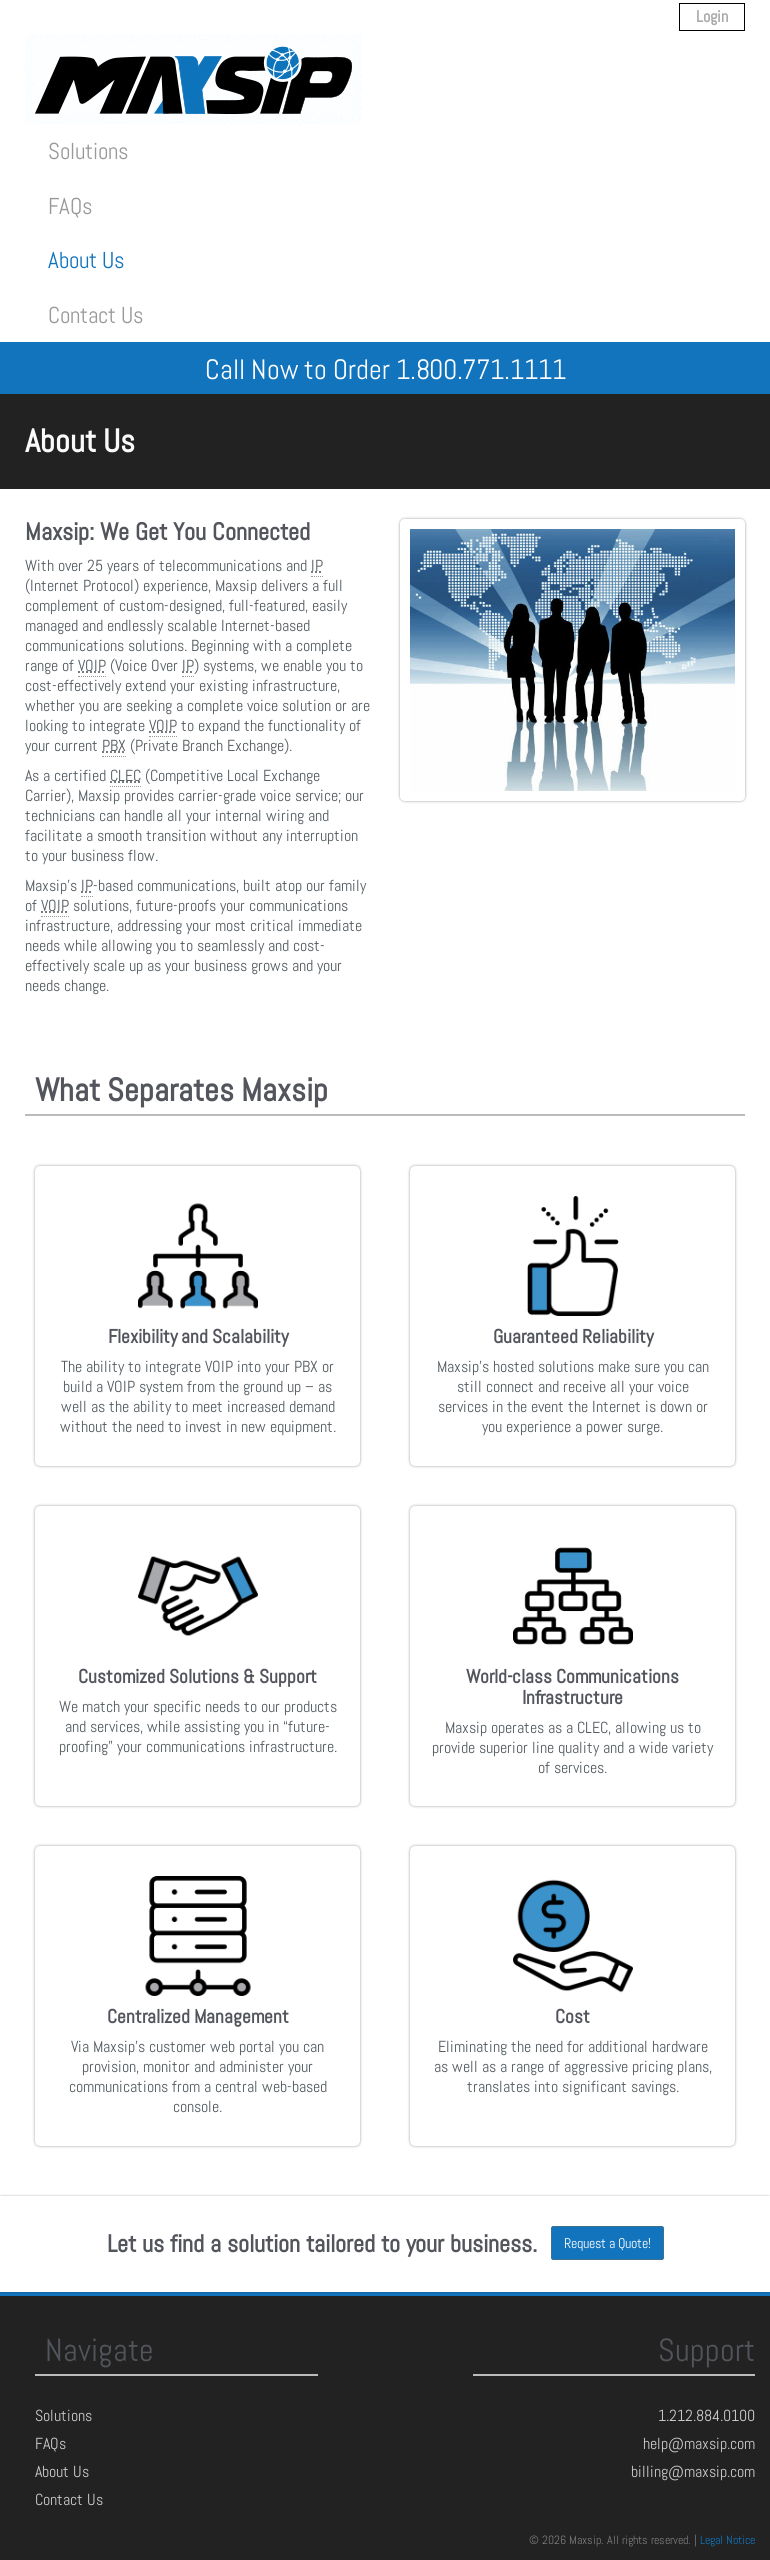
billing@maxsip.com (693, 2471)
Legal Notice (727, 2540)
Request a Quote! (607, 2243)
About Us (86, 260)
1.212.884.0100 (706, 2415)
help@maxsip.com (699, 2443)
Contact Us (96, 315)
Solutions (88, 151)
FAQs (70, 206)
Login (712, 16)
